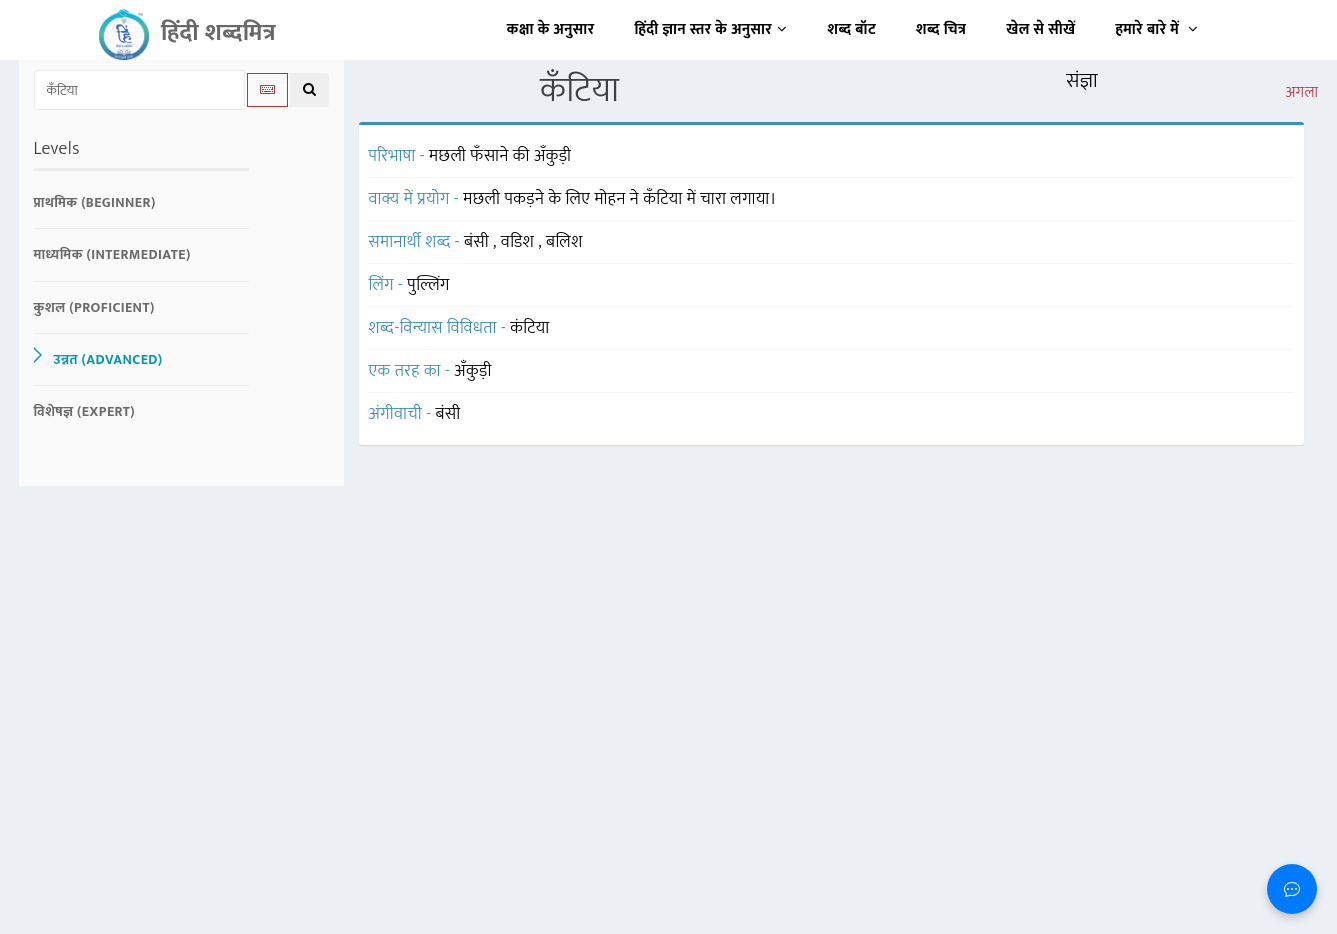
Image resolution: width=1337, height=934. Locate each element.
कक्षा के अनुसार (551, 29)
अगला (1301, 93)
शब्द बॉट (852, 29)
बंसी (478, 242)
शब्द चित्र (941, 29)
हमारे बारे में (1156, 29)
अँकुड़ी (472, 371)
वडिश (519, 242)
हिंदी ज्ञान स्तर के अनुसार (711, 29)
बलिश (564, 242)
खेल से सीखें (1040, 29)
